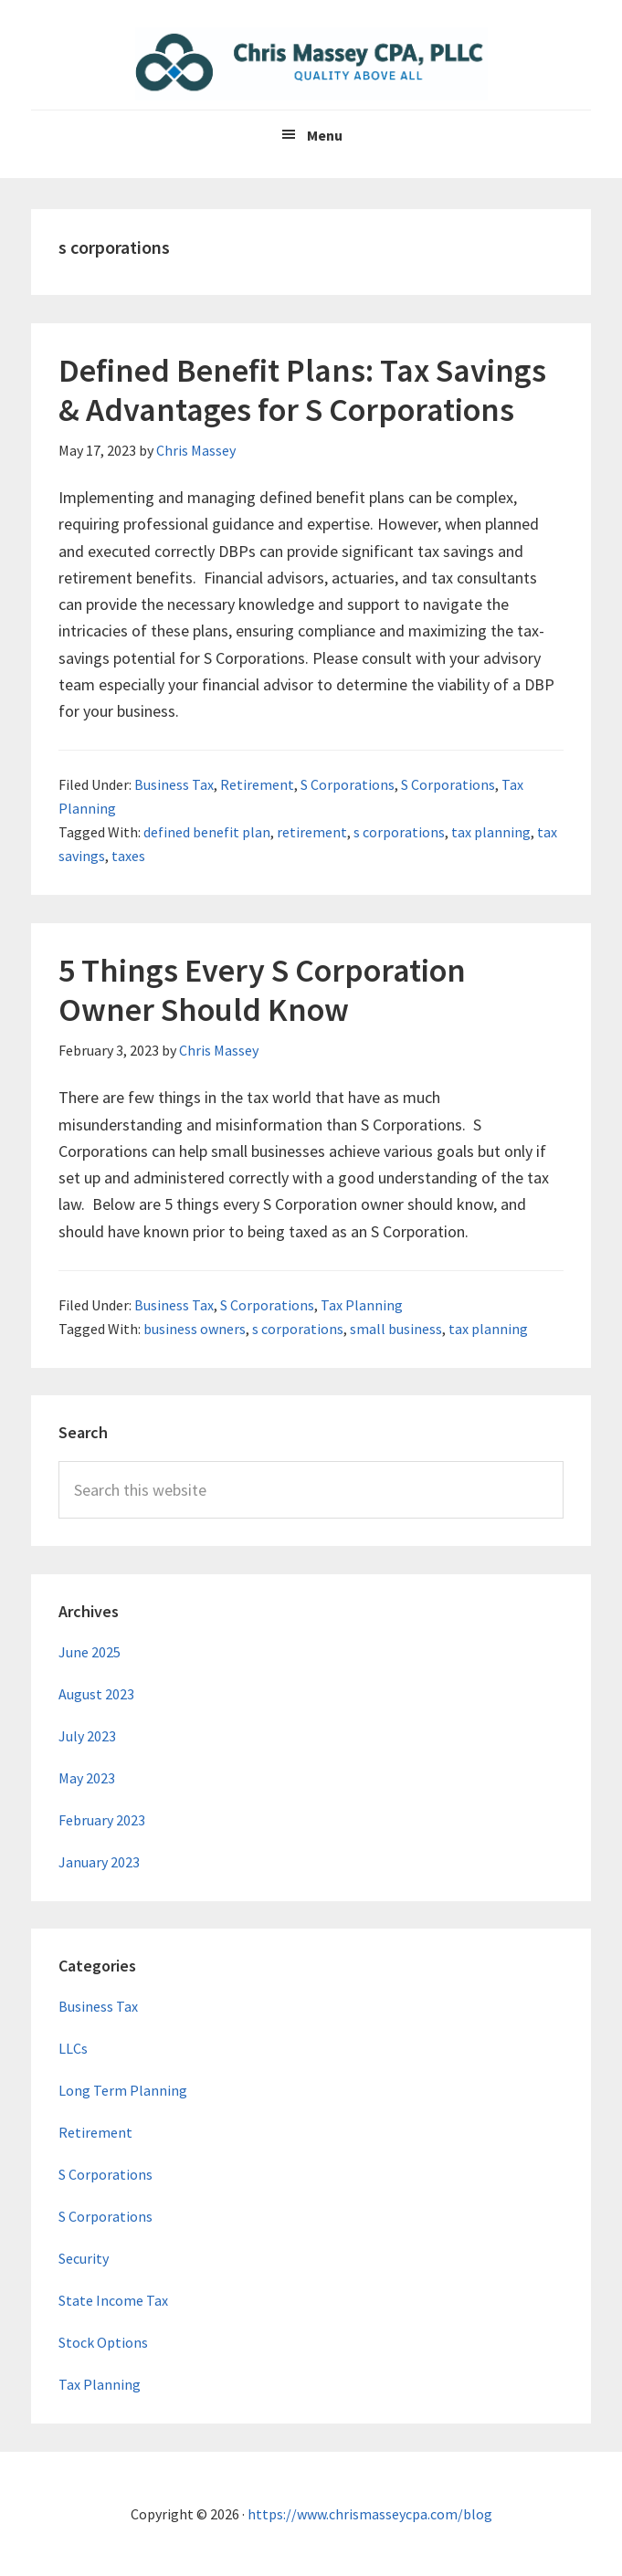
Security (83, 2258)
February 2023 (101, 1820)
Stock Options (103, 2342)
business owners (194, 1329)
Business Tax (174, 784)
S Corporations (347, 784)
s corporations (399, 832)
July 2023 (87, 1736)
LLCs (73, 2048)
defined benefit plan (206, 832)
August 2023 (96, 1694)
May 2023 (86, 1778)
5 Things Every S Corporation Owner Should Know (262, 990)
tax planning (491, 832)
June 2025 (89, 1652)
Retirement (257, 784)
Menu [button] (325, 135)
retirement (312, 832)
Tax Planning (362, 1305)
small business (396, 1329)
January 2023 (99, 1862)
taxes (128, 855)
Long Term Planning (122, 2090)
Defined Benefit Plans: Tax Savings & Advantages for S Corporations (302, 390)
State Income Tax (113, 2300)
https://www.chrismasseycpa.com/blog (370, 2514)
